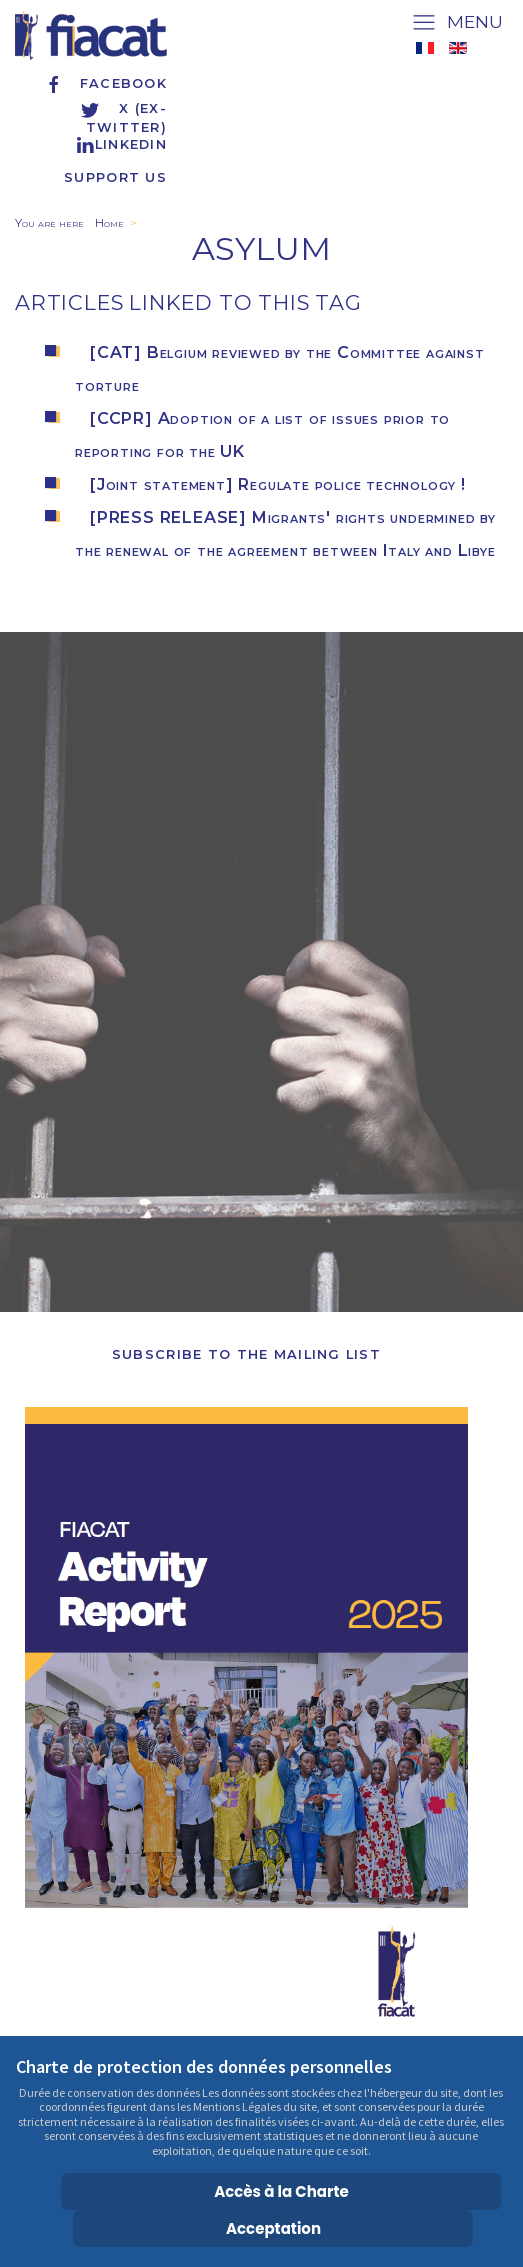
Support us (115, 177)
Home (109, 223)
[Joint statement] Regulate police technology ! (278, 484)
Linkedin (121, 144)
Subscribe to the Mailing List (246, 1354)
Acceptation (273, 2228)
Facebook (105, 83)
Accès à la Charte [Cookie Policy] (281, 2191)
